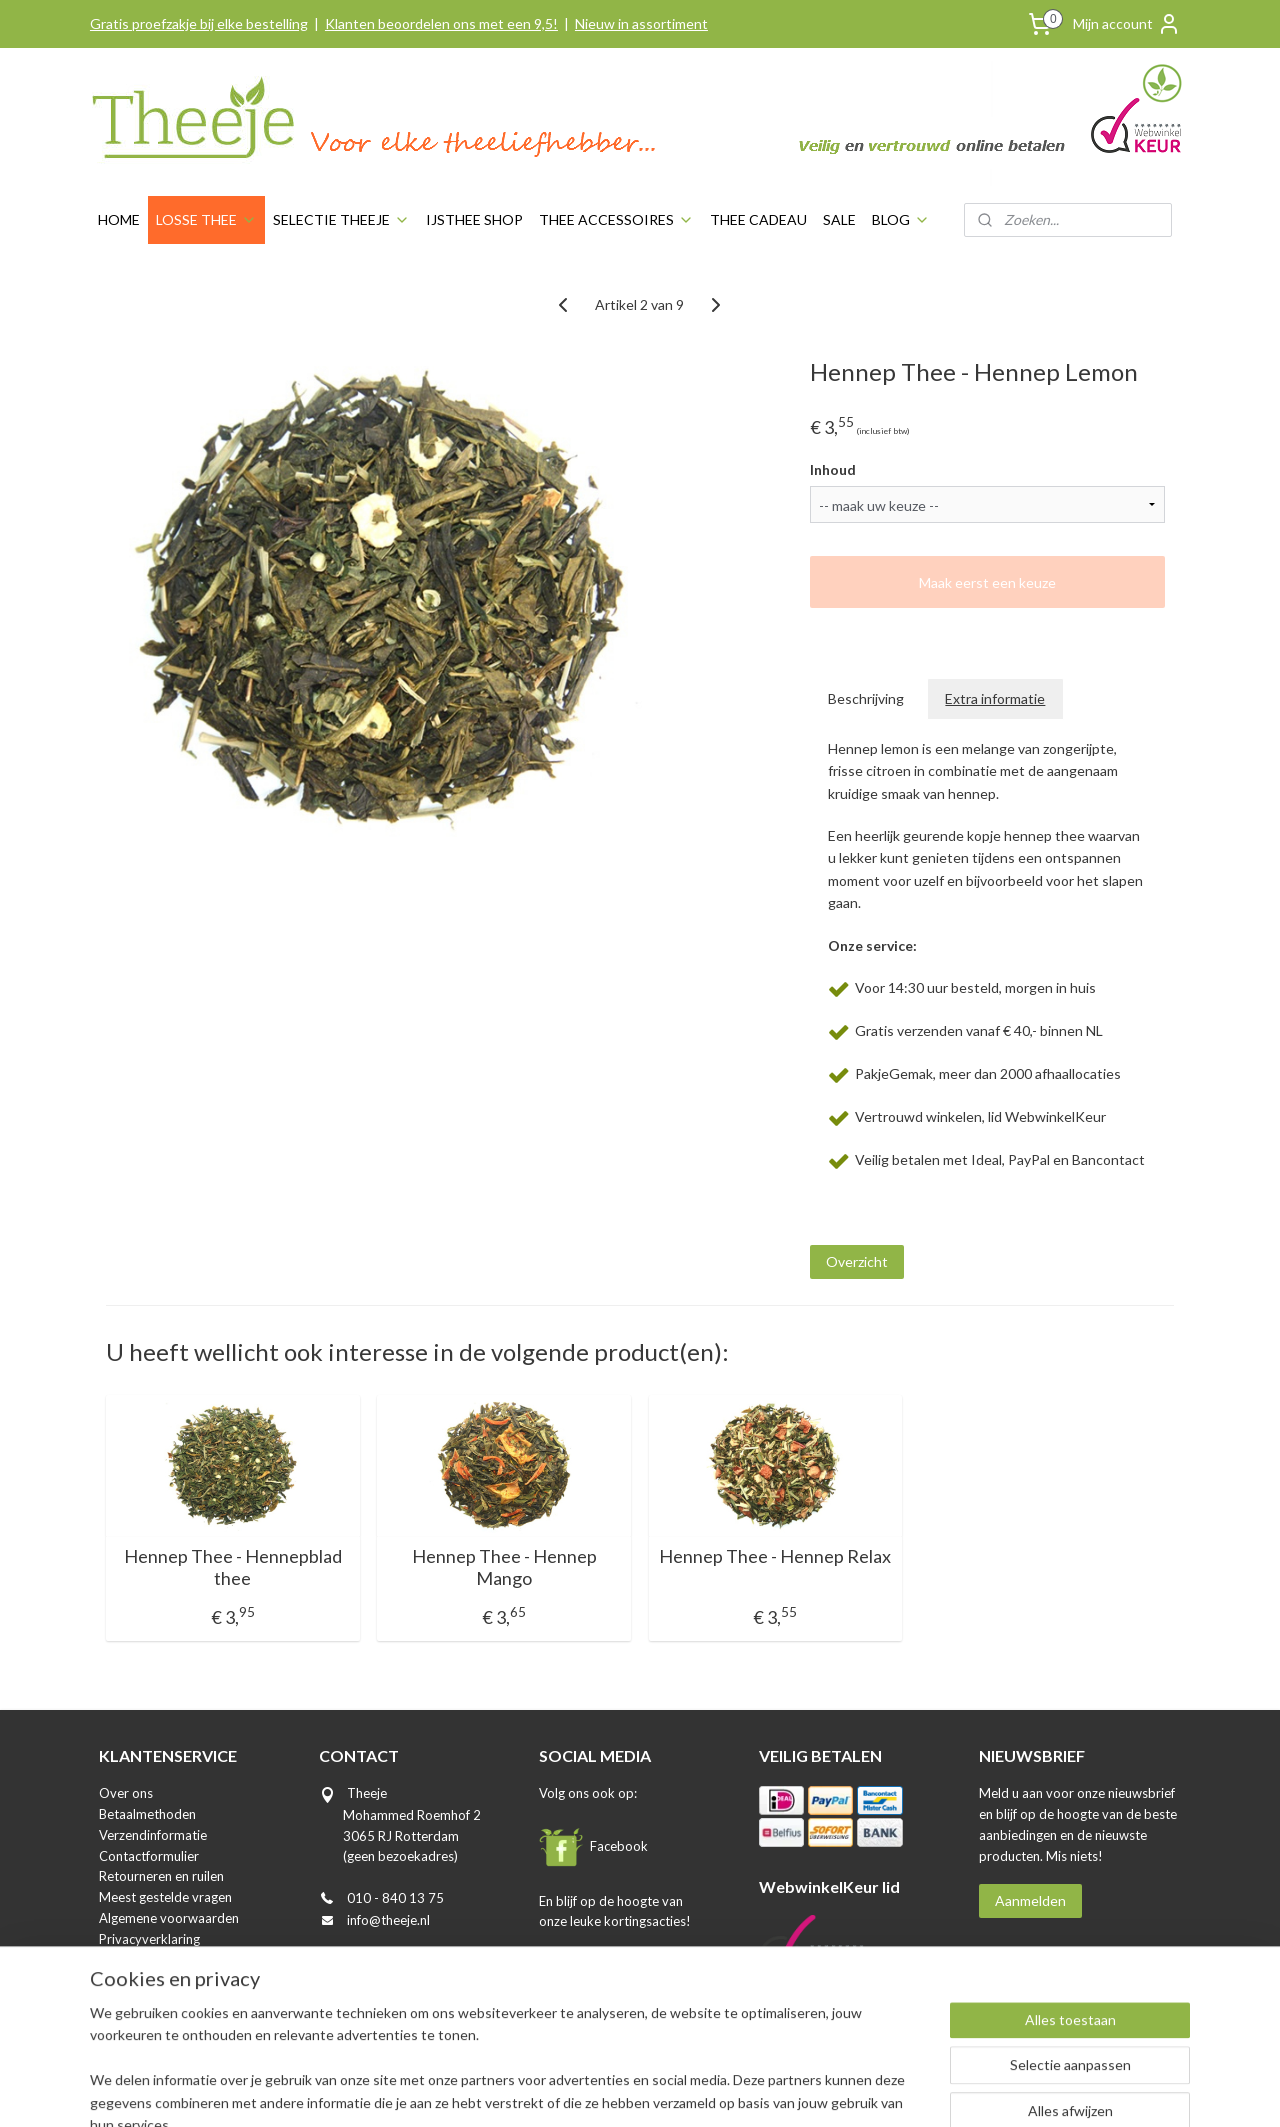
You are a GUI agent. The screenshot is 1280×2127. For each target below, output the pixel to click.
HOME (119, 219)
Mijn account (1127, 24)
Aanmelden (1030, 1900)
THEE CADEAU (758, 219)
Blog (112, 1980)
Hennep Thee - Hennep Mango (504, 1567)
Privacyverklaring (149, 1939)
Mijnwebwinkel (822, 2090)
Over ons (126, 1793)
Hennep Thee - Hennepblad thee (233, 1567)
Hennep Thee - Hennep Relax (776, 1556)
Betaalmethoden (147, 1814)
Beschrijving (867, 698)
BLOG (901, 219)
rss (590, 2090)
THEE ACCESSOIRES (616, 219)
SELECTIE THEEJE (341, 219)
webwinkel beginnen (659, 2090)
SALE (839, 219)
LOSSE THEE (206, 219)
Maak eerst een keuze (987, 582)
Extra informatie (996, 698)
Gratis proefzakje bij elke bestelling (199, 23)
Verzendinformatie (153, 1835)
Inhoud (833, 469)
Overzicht (857, 1261)
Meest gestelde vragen (165, 1897)
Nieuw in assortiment (641, 23)
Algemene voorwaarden (169, 1918)
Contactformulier (149, 1856)
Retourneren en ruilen (161, 1876)
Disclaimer (129, 1959)
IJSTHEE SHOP (474, 219)
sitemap (554, 2090)
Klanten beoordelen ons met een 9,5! (441, 23)
